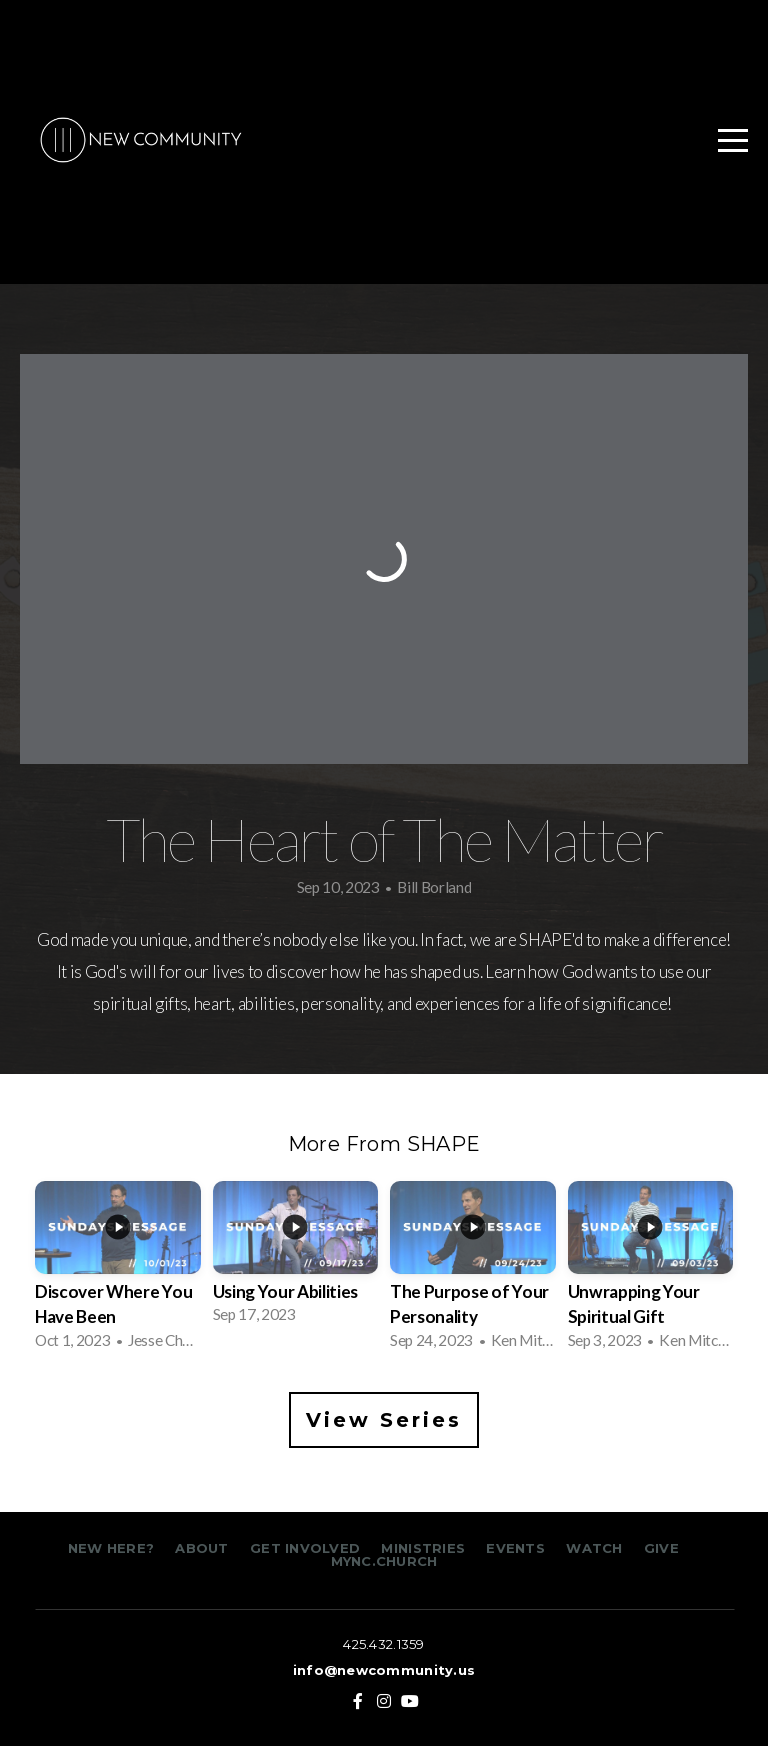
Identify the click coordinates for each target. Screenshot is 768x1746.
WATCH (594, 1548)
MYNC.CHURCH (384, 1561)
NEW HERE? (113, 1548)
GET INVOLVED (303, 1548)
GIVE (661, 1548)
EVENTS (515, 1548)
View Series (384, 1420)
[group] (118, 1271)
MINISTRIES (425, 1548)
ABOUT (201, 1548)
